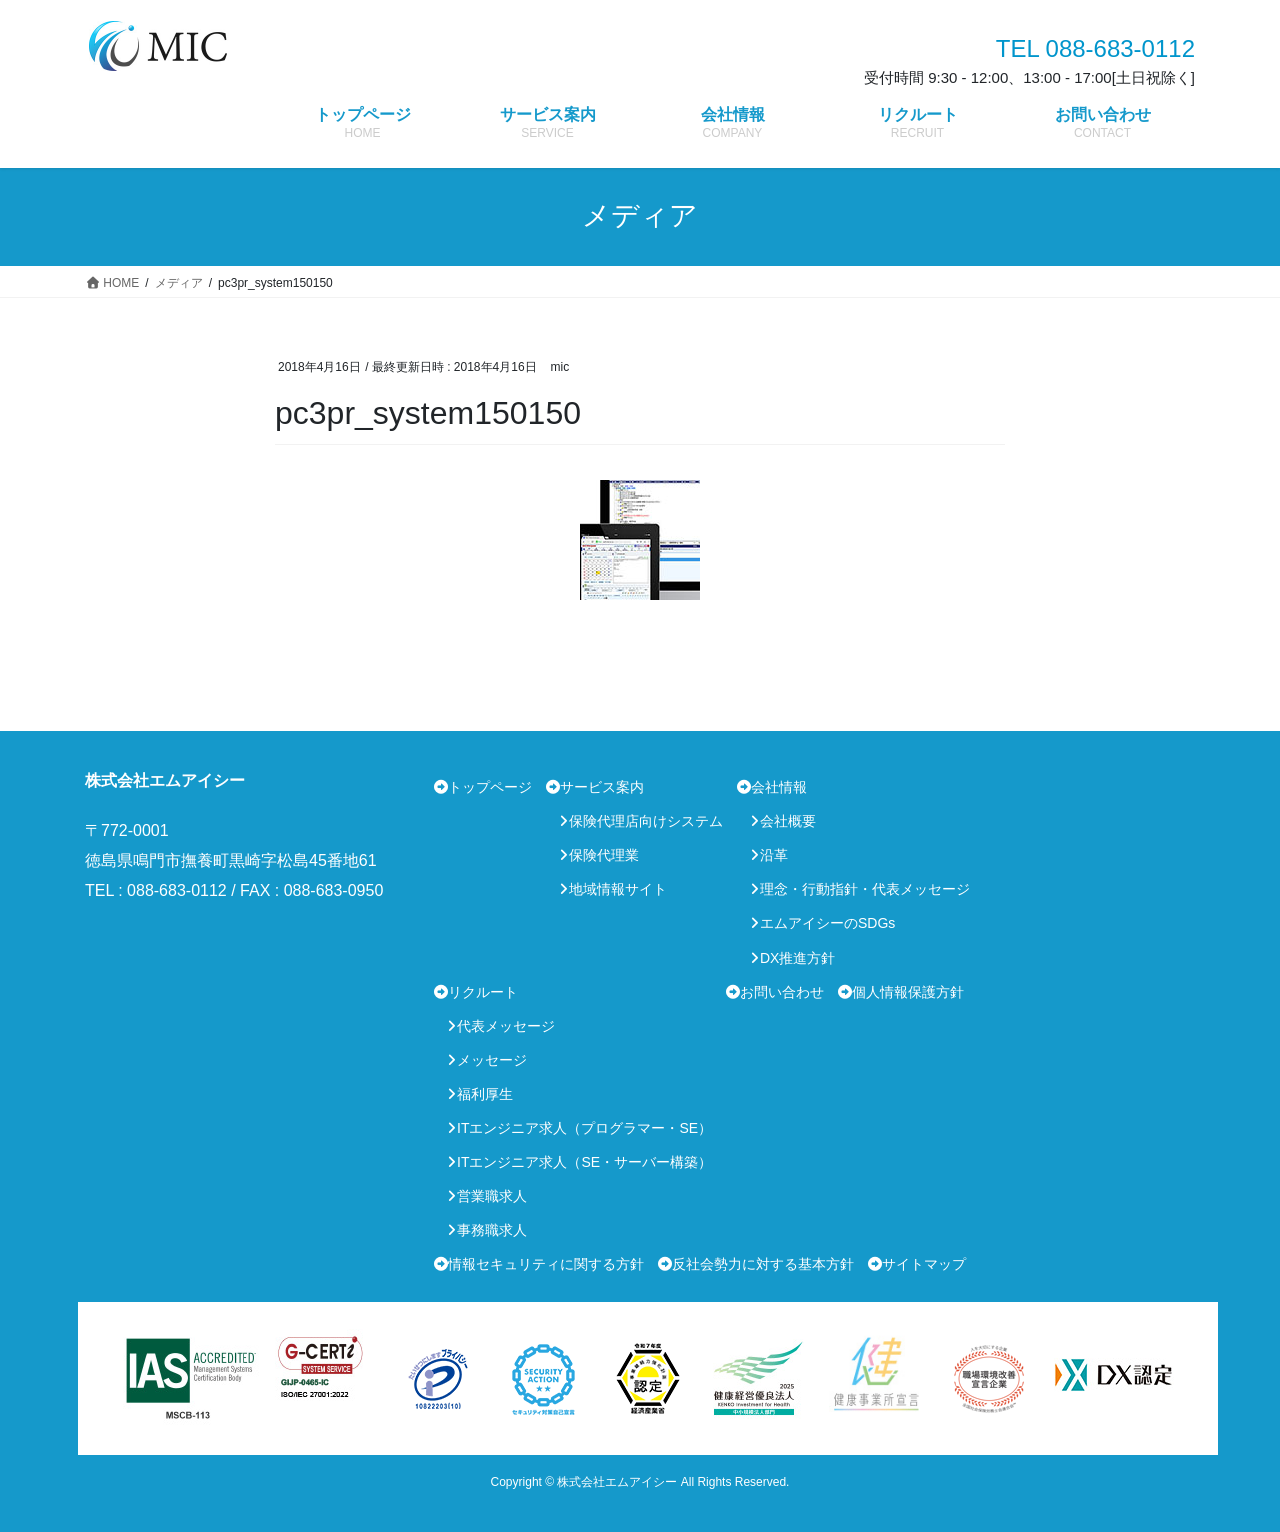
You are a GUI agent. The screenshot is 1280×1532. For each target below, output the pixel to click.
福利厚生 (485, 1094)
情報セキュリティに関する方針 (546, 1264)
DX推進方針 (797, 958)
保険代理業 (604, 855)
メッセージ (492, 1060)
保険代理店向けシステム (646, 821)
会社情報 (779, 787)
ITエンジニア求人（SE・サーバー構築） (584, 1162)
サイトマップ (924, 1264)
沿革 (774, 855)
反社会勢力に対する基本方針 (763, 1264)
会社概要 (788, 821)
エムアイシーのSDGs (827, 923)
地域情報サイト (618, 889)
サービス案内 (602, 787)
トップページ (490, 787)
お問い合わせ (782, 992)
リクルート (483, 992)
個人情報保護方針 (908, 992)
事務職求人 (492, 1230)
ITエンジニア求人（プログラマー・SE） (584, 1128)
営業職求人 (492, 1196)
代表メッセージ (506, 1026)
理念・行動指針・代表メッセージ (865, 889)
